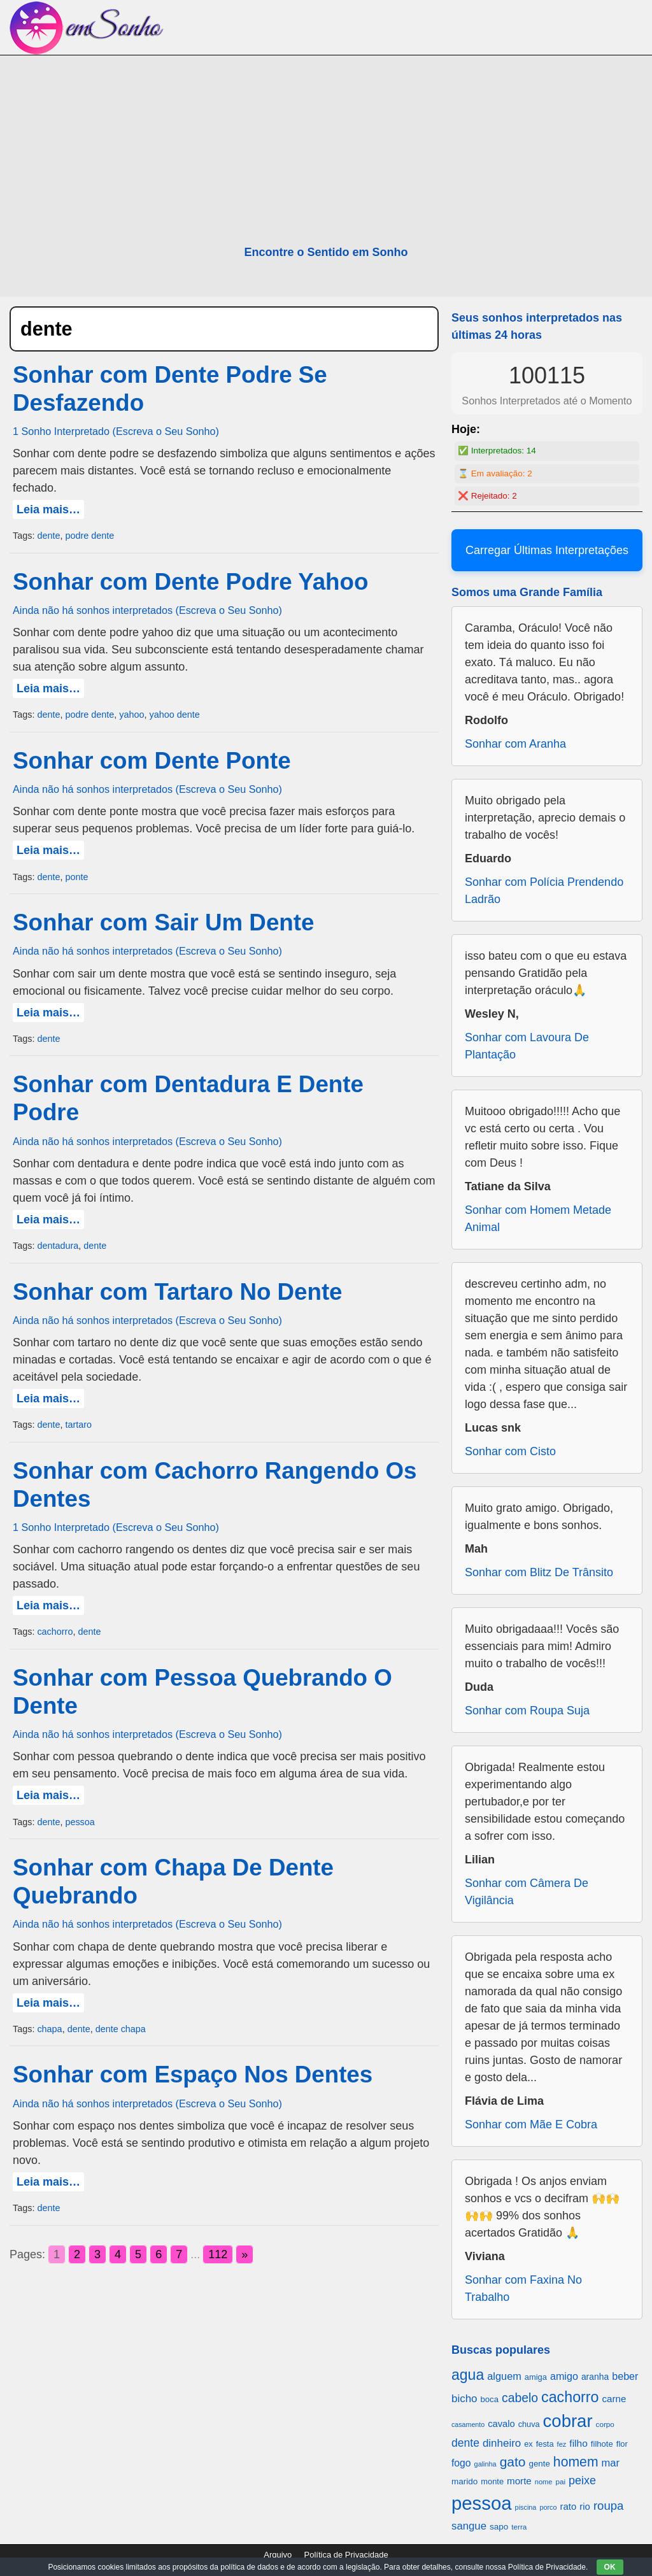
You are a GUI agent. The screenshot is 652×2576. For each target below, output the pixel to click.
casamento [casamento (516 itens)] (468, 2424)
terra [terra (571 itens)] (519, 2527)
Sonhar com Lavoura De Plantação (527, 1046)
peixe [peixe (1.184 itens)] (582, 2480)
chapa (49, 2029)
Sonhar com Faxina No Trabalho (523, 2288)
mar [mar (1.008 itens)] (611, 2463)
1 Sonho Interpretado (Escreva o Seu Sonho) (116, 431)
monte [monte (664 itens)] (492, 2481)
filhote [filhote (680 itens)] (602, 2444)
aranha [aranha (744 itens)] (595, 2377)
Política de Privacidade (346, 2554)
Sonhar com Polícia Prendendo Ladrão (544, 891)
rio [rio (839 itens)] (584, 2506)
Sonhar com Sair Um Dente (163, 922)
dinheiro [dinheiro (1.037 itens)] (502, 2443)
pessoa (79, 1822)
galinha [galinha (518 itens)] (485, 2464)
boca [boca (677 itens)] (490, 2399)
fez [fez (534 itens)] (562, 2444)
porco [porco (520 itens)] (547, 2507)
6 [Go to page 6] (158, 2254)
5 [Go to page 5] (138, 2254)
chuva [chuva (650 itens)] (529, 2424)
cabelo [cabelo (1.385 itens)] (520, 2398)
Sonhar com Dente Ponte (152, 761)
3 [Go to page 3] (97, 2254)
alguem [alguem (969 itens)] (504, 2376)
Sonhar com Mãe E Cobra (531, 2124)
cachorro (55, 1631)
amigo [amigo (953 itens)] (564, 2376)
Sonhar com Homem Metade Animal (538, 1219)
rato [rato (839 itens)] (568, 2506)
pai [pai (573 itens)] (560, 2481)
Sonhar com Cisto (510, 1451)
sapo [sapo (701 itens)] (499, 2526)
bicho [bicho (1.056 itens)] (464, 2399)
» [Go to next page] (244, 2254)
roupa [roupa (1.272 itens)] (608, 2505)
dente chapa (121, 2029)
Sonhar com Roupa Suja (527, 1710)
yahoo (131, 714)
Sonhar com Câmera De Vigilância (526, 1892)
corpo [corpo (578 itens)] (605, 2424)
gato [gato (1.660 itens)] (513, 2461)
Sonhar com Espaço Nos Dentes (192, 2074)
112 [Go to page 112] (217, 2254)
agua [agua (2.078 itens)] (467, 2374)
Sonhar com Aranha (515, 743)
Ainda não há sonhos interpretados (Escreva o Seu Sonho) (147, 610)
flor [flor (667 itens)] (622, 2444)
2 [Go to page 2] (77, 2254)
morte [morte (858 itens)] (519, 2480)
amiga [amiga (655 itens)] (536, 2377)
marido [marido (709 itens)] (464, 2481)
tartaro (78, 1425)
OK (610, 2567)
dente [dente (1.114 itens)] (465, 2443)
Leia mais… (48, 509)
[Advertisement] (326, 151)
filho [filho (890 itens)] (578, 2443)
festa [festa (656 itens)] (545, 2444)
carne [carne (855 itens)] (614, 2398)
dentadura (57, 1246)
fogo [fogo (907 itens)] (461, 2463)
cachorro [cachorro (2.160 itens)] (570, 2397)
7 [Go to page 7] (179, 2254)
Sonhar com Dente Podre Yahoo (190, 582)
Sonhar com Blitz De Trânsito (539, 1572)
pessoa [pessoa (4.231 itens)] (481, 2503)
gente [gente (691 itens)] (539, 2463)
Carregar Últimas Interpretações (546, 550)
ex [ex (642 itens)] (528, 2444)
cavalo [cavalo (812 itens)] (501, 2424)
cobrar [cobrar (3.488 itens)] (568, 2421)
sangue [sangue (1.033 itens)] (468, 2526)
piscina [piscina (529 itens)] (526, 2507)
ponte (76, 877)
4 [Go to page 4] (118, 2254)
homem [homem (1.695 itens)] (576, 2461)
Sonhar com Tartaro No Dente (178, 1292)
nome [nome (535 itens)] (544, 2482)
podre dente (89, 535)
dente (48, 535)
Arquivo (278, 2554)
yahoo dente (174, 714)
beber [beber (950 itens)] (625, 2376)
